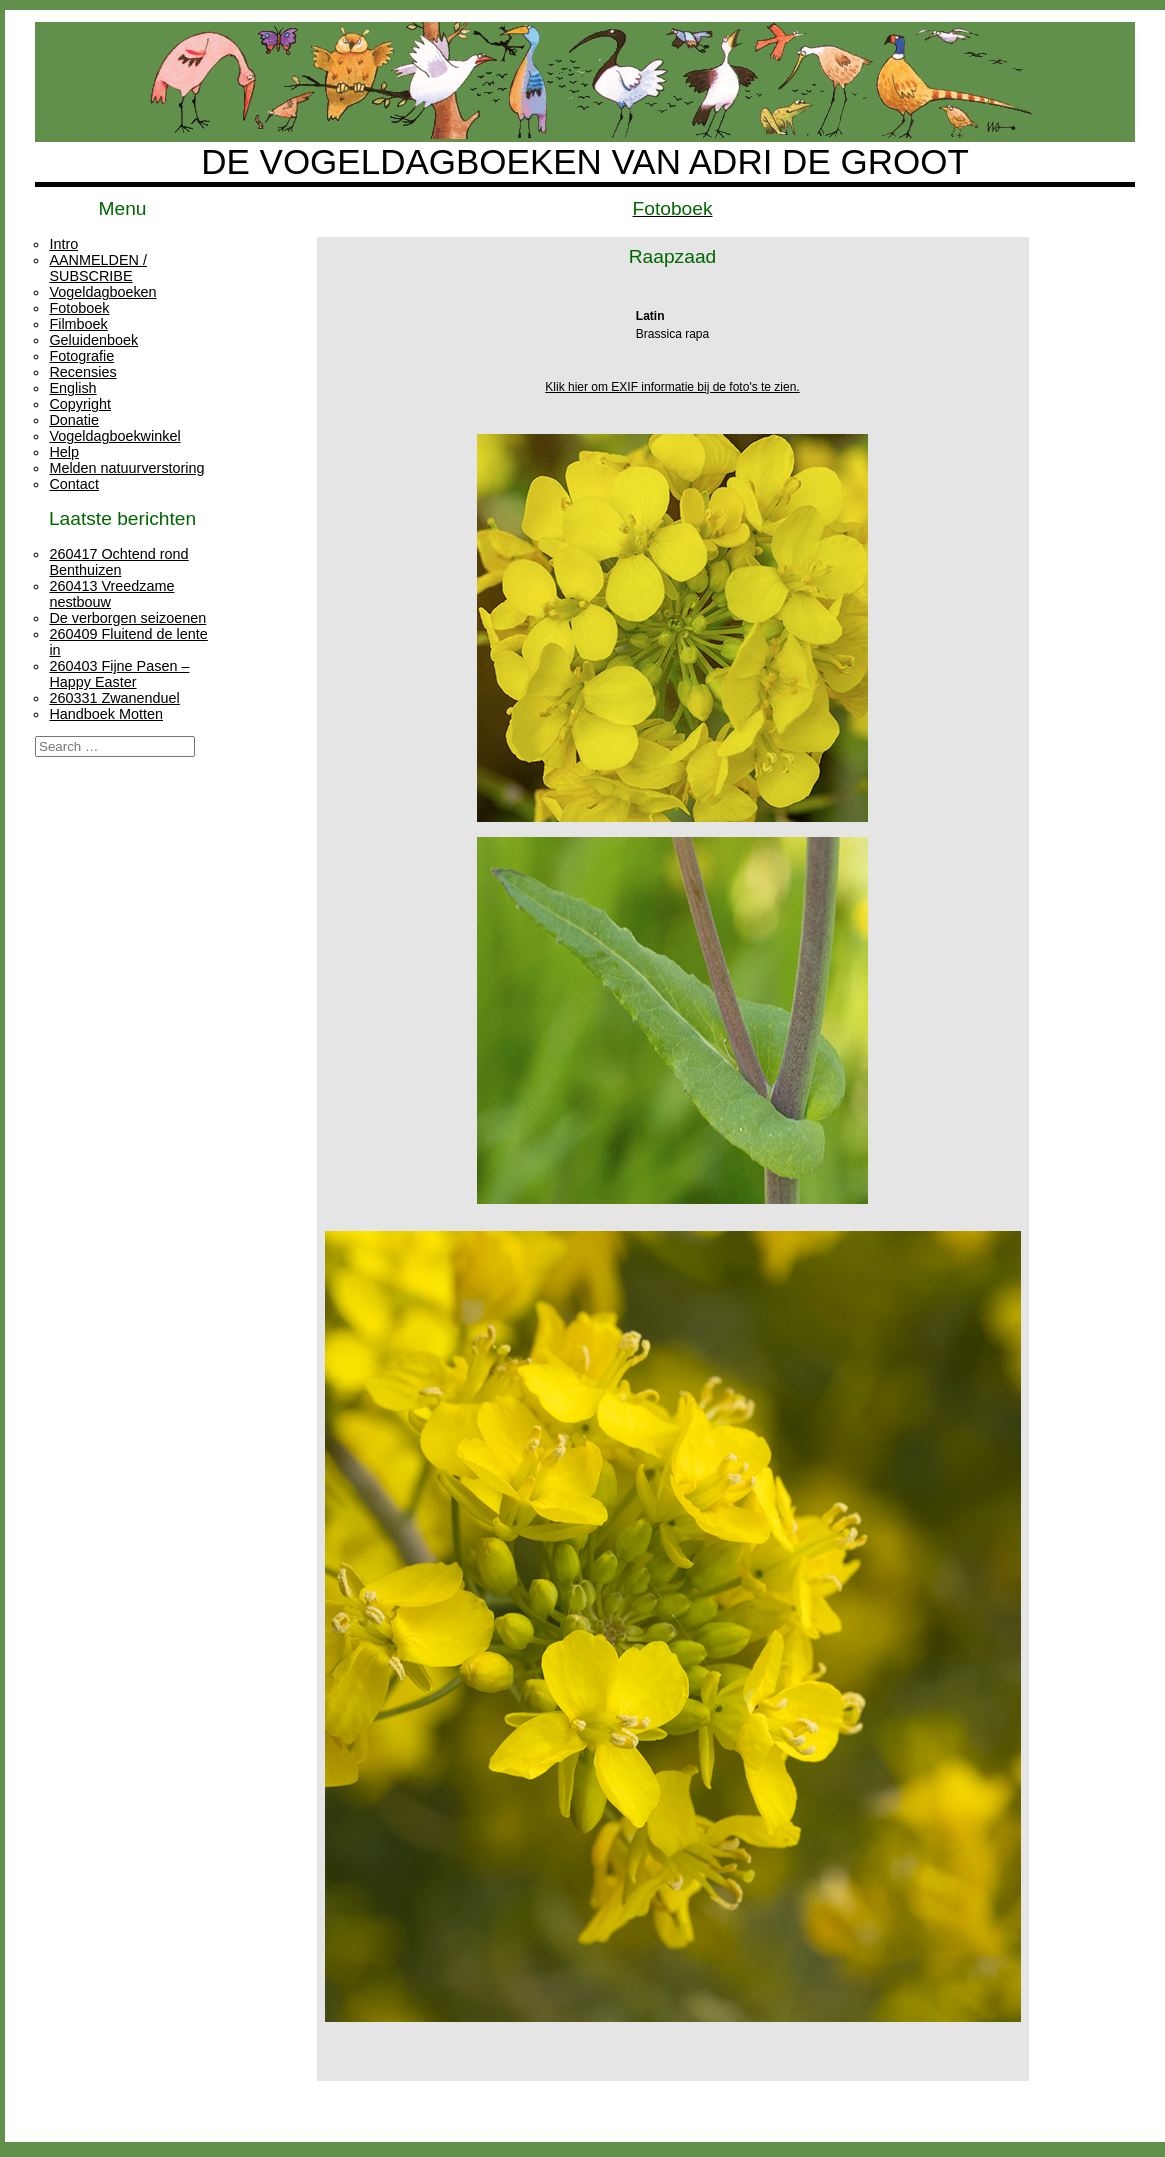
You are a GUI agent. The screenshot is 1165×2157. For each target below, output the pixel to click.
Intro (63, 244)
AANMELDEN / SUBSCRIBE (98, 268)
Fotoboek (79, 308)
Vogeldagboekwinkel (114, 436)
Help (64, 452)
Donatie (74, 420)
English (72, 388)
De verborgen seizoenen (127, 618)
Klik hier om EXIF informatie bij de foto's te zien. (672, 387)
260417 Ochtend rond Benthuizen (118, 562)
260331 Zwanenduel (114, 698)
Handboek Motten (106, 714)
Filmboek (78, 324)
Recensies (82, 372)
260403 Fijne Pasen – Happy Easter (119, 674)
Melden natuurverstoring (126, 468)
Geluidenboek (93, 340)
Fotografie (81, 356)
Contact (74, 484)
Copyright (80, 404)
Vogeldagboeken (102, 292)
